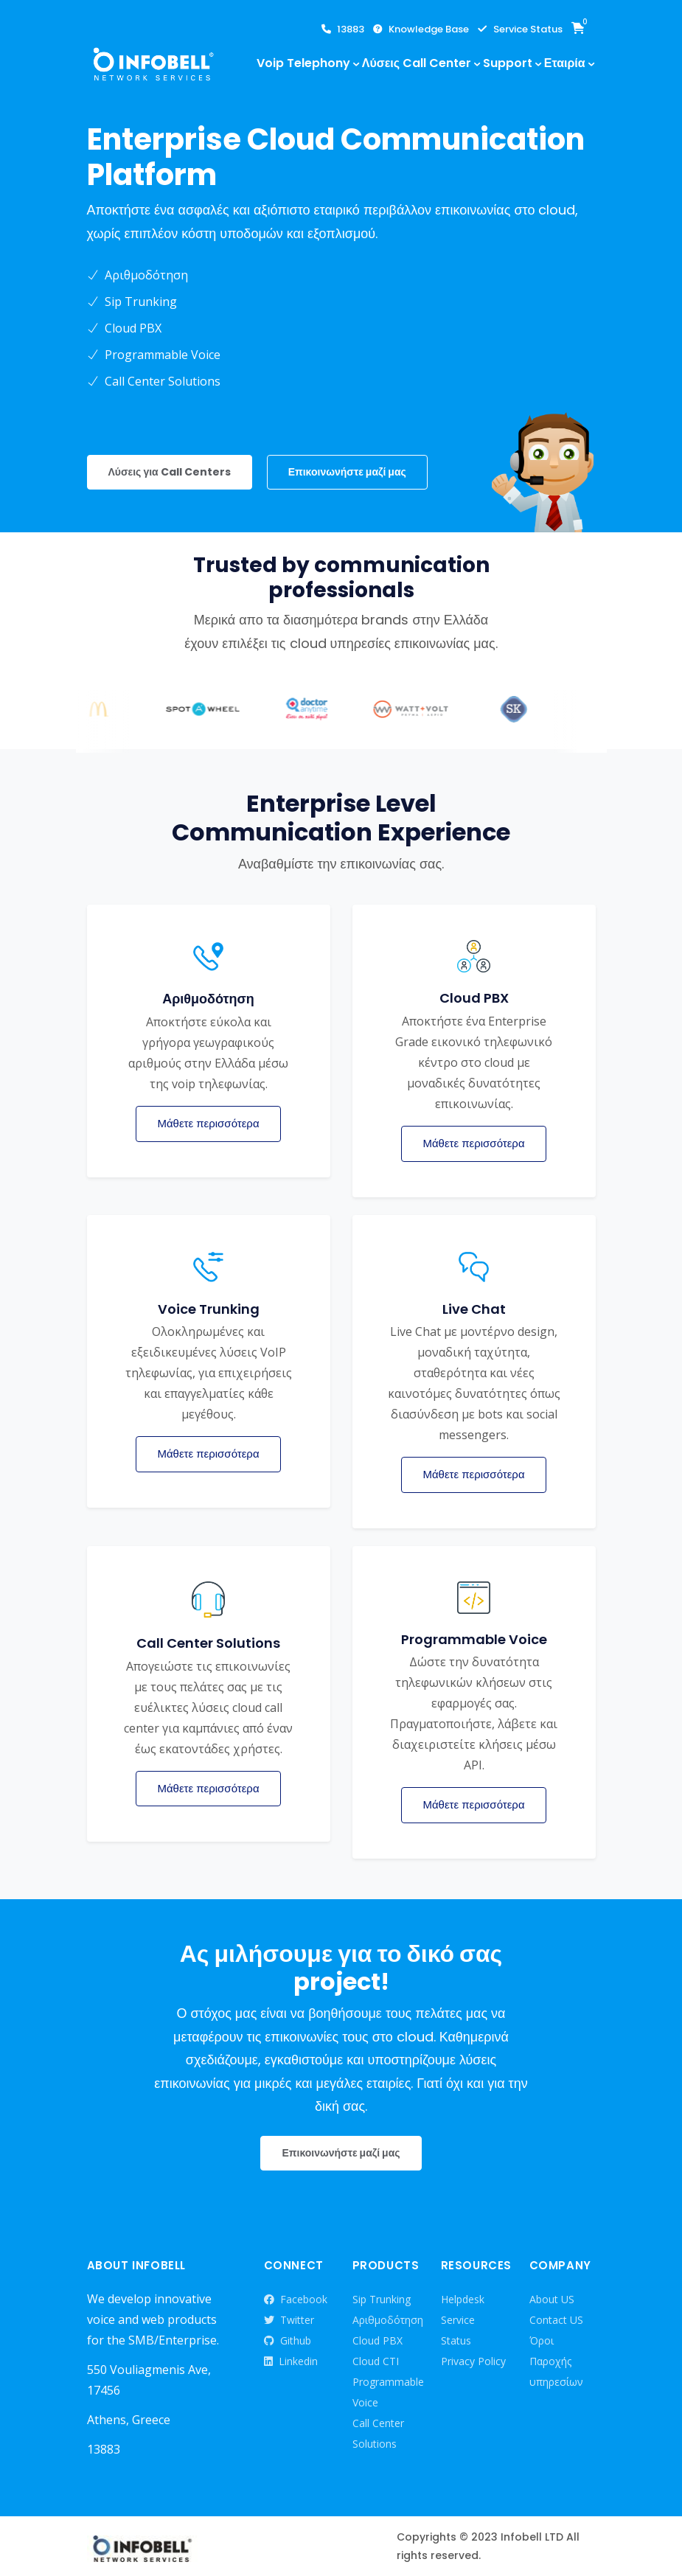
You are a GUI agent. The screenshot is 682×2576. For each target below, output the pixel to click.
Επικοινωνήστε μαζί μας (347, 471)
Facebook (295, 2299)
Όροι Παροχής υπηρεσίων (556, 2361)
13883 (342, 29)
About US (551, 2299)
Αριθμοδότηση (387, 2320)
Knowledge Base (421, 29)
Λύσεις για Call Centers (169, 471)
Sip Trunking (381, 2299)
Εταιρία (564, 63)
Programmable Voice (388, 2392)
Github (287, 2340)
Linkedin (291, 2361)
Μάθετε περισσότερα (208, 1123)
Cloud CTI (375, 2361)
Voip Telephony (303, 63)
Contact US (556, 2320)
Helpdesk (462, 2299)
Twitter (289, 2320)
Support (507, 63)
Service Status (520, 29)
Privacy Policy (473, 2361)
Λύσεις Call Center (416, 63)
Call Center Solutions (378, 2433)
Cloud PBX (377, 2340)
